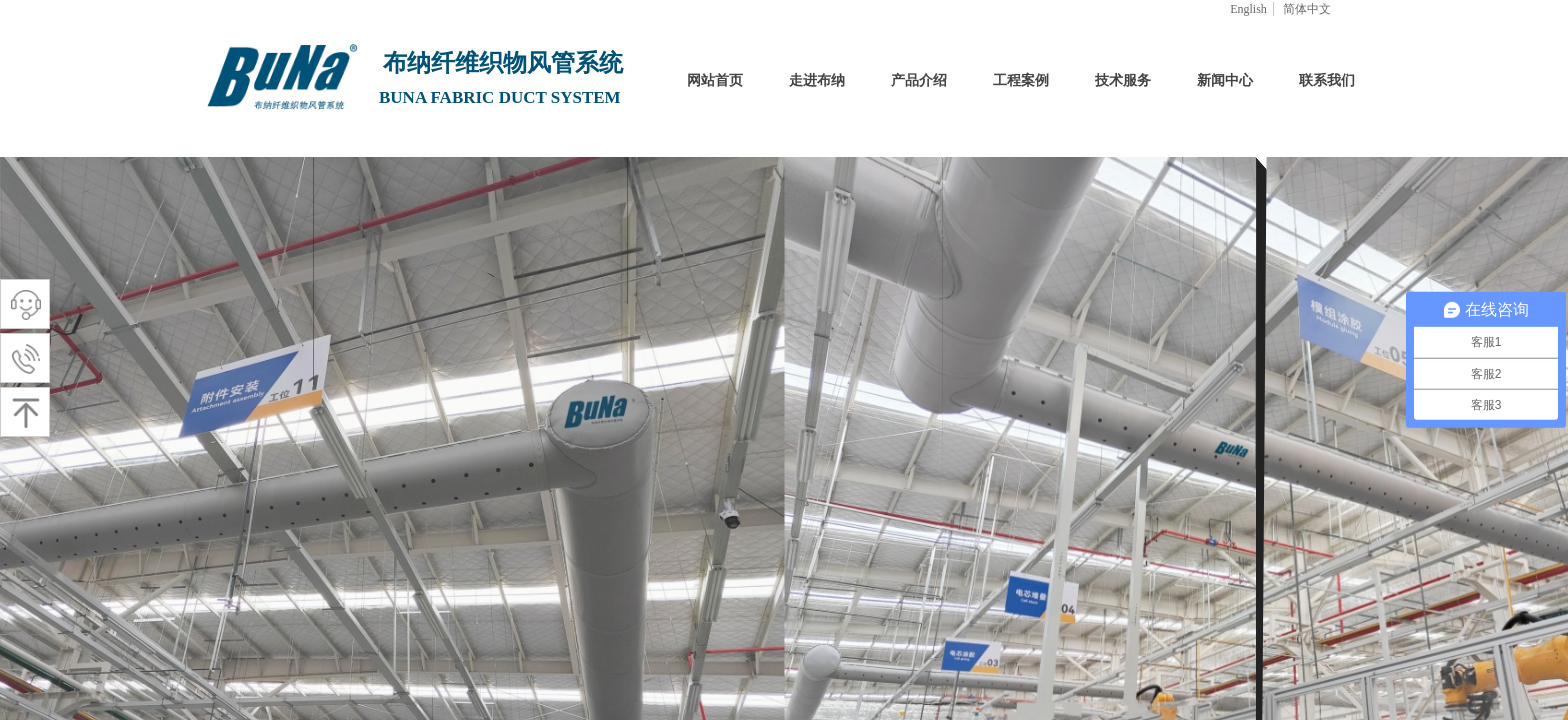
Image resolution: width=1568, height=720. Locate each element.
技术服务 (1123, 80)
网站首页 (715, 80)
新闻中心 (1225, 80)
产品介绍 (919, 80)
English (1248, 9)
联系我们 (1327, 80)
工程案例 (1021, 80)
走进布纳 (817, 80)
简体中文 (1307, 9)
